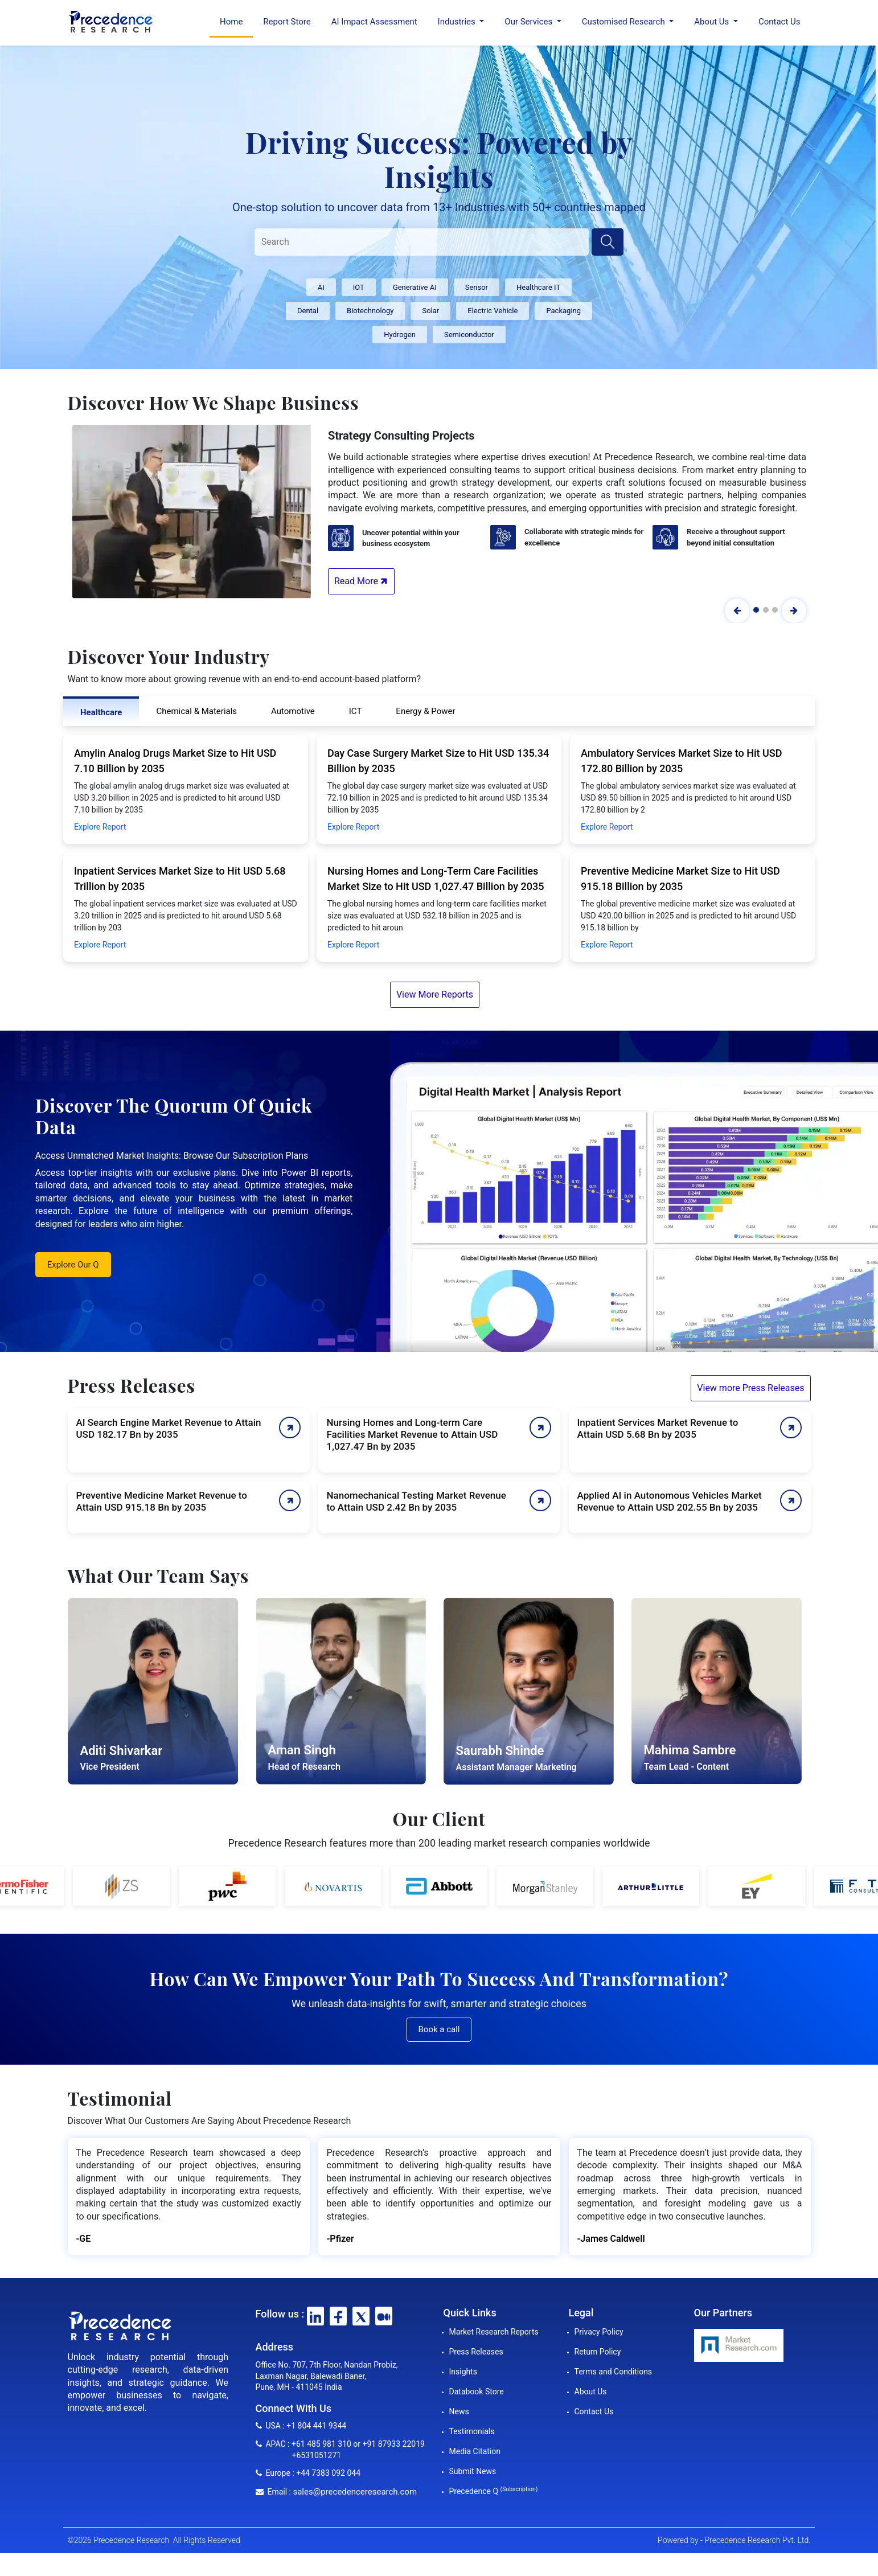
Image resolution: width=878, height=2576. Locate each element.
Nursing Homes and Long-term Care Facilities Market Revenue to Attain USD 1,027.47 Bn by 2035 (412, 1434)
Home (231, 22)
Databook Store (476, 2391)
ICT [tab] (355, 711)
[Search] (422, 242)
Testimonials (472, 2431)
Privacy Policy (599, 2331)
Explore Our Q (73, 1265)
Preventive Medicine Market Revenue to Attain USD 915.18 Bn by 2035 (161, 1501)
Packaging (563, 310)
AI (321, 287)
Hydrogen (400, 334)
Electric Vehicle (492, 310)
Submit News (473, 2471)
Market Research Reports (494, 2331)
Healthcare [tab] (101, 712)
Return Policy (598, 2351)
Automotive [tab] (293, 711)
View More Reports (434, 994)
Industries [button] (458, 22)
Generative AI (415, 287)
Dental (307, 310)
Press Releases (476, 2351)
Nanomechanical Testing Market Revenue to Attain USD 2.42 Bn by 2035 (416, 1501)
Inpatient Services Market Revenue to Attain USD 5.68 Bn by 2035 (657, 1428)
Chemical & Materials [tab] (196, 711)
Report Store (286, 22)
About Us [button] (712, 22)
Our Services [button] (529, 22)
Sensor (476, 287)
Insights (463, 2371)
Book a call (439, 2029)
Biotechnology (370, 310)
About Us (591, 2391)
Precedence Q (493, 2491)
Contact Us (779, 22)
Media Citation (474, 2451)
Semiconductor (469, 334)
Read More (362, 581)
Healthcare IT (538, 287)
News (459, 2411)
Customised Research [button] (624, 22)
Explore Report (100, 826)
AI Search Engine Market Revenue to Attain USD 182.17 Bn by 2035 (168, 1428)
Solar (430, 310)
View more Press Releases (750, 1388)
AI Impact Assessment (374, 22)
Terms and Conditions (614, 2371)
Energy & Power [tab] (425, 711)
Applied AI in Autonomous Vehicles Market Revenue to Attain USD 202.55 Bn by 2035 (669, 1501)
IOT (358, 287)
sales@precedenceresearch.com (355, 2492)
